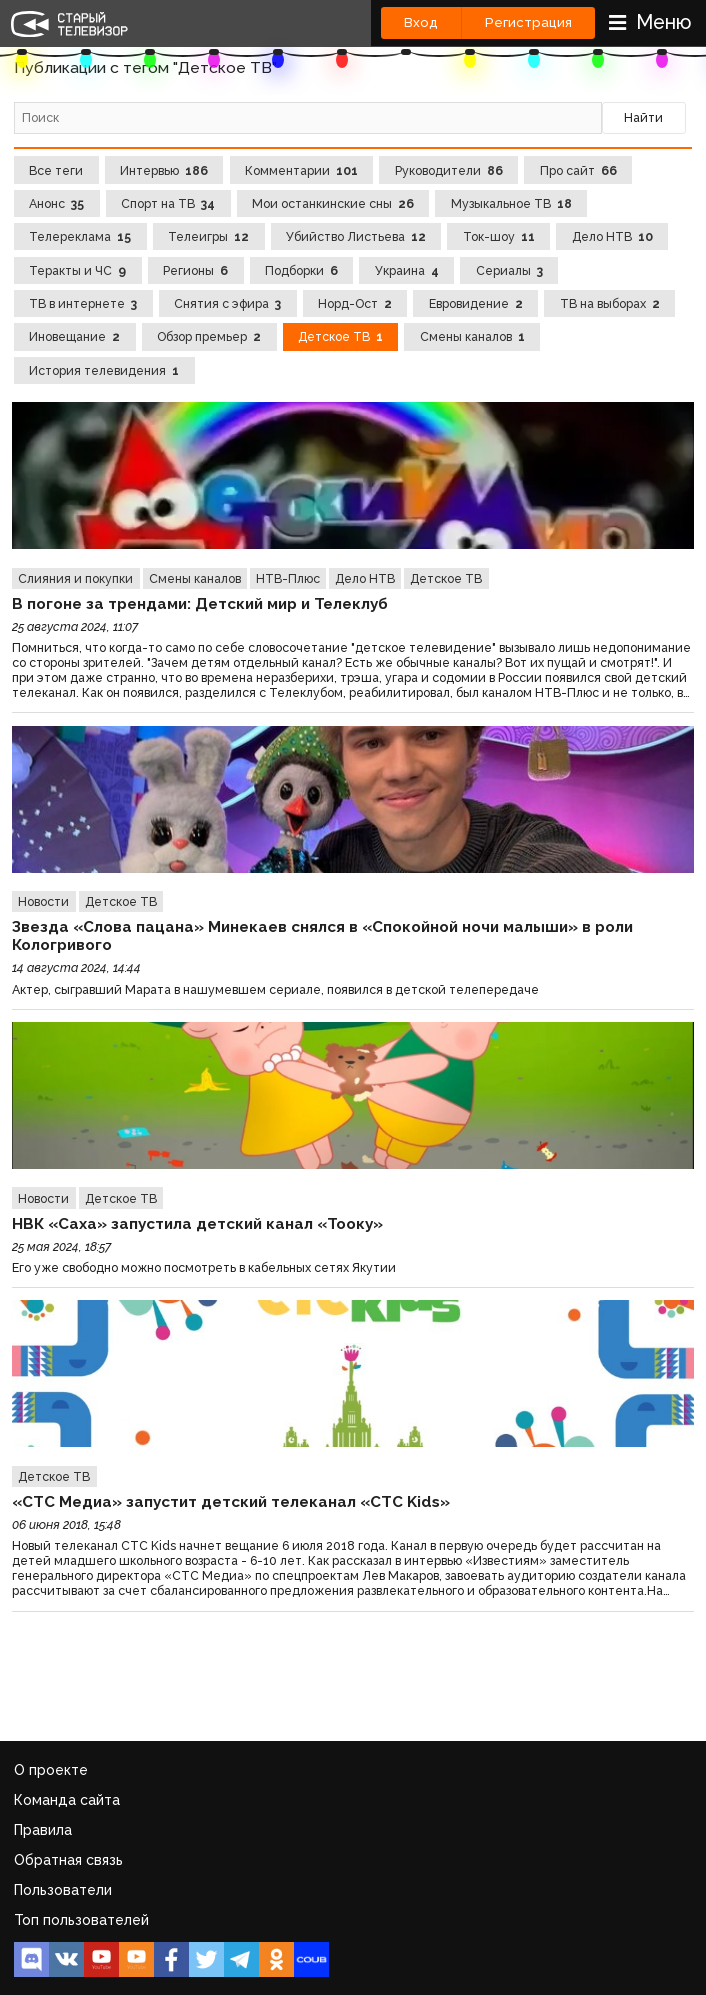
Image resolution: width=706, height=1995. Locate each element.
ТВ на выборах (610, 303)
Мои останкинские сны (333, 203)
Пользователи (63, 1890)
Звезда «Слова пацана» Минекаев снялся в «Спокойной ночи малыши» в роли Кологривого (322, 936)
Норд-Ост (355, 303)
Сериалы (509, 270)
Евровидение (476, 303)
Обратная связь (68, 1860)
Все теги (56, 170)
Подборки (301, 270)
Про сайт (578, 170)
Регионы (195, 270)
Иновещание (74, 336)
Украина (407, 270)
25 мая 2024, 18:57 (61, 1246)
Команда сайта (67, 1800)
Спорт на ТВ (168, 203)
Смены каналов (472, 336)
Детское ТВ (340, 336)
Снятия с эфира (227, 303)
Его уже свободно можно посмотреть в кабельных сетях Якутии (204, 1267)
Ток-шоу (499, 236)
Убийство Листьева (356, 236)
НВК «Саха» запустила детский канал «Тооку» (197, 1224)
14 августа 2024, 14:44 (76, 967)
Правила (43, 1830)
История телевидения (104, 370)
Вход (421, 22)
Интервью (164, 170)
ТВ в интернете (83, 303)
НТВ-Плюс (288, 578)
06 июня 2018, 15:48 (66, 1524)
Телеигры (208, 236)
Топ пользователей (81, 1920)
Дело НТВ (612, 236)
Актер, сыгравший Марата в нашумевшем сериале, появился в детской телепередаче (275, 989)
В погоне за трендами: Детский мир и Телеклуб (200, 604)
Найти (643, 117)
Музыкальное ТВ (511, 203)
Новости (43, 901)
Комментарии (301, 170)
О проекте (51, 1770)
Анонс (56, 203)
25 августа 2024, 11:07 (75, 626)
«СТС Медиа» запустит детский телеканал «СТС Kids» (231, 1502)
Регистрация (528, 22)
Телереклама (80, 236)
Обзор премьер (209, 336)
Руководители (449, 170)
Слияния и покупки (75, 578)
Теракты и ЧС (77, 270)
